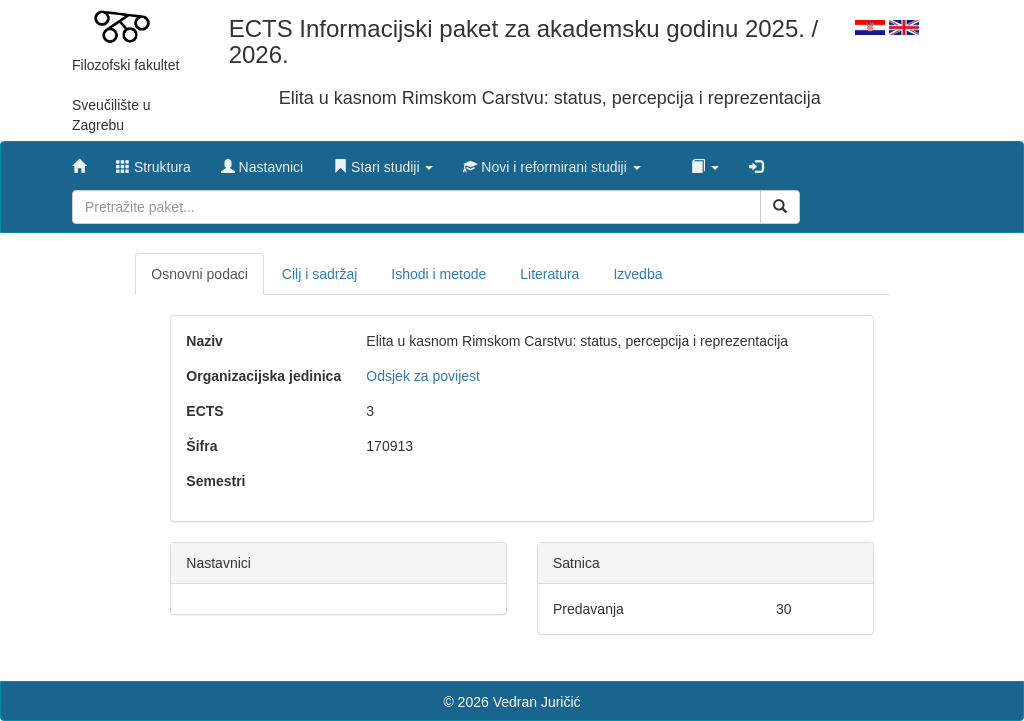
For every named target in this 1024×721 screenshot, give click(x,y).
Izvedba (637, 274)
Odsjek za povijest (423, 376)
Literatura (549, 274)
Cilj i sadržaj (319, 274)
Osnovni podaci (199, 274)
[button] (383, 162)
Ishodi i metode (438, 274)
